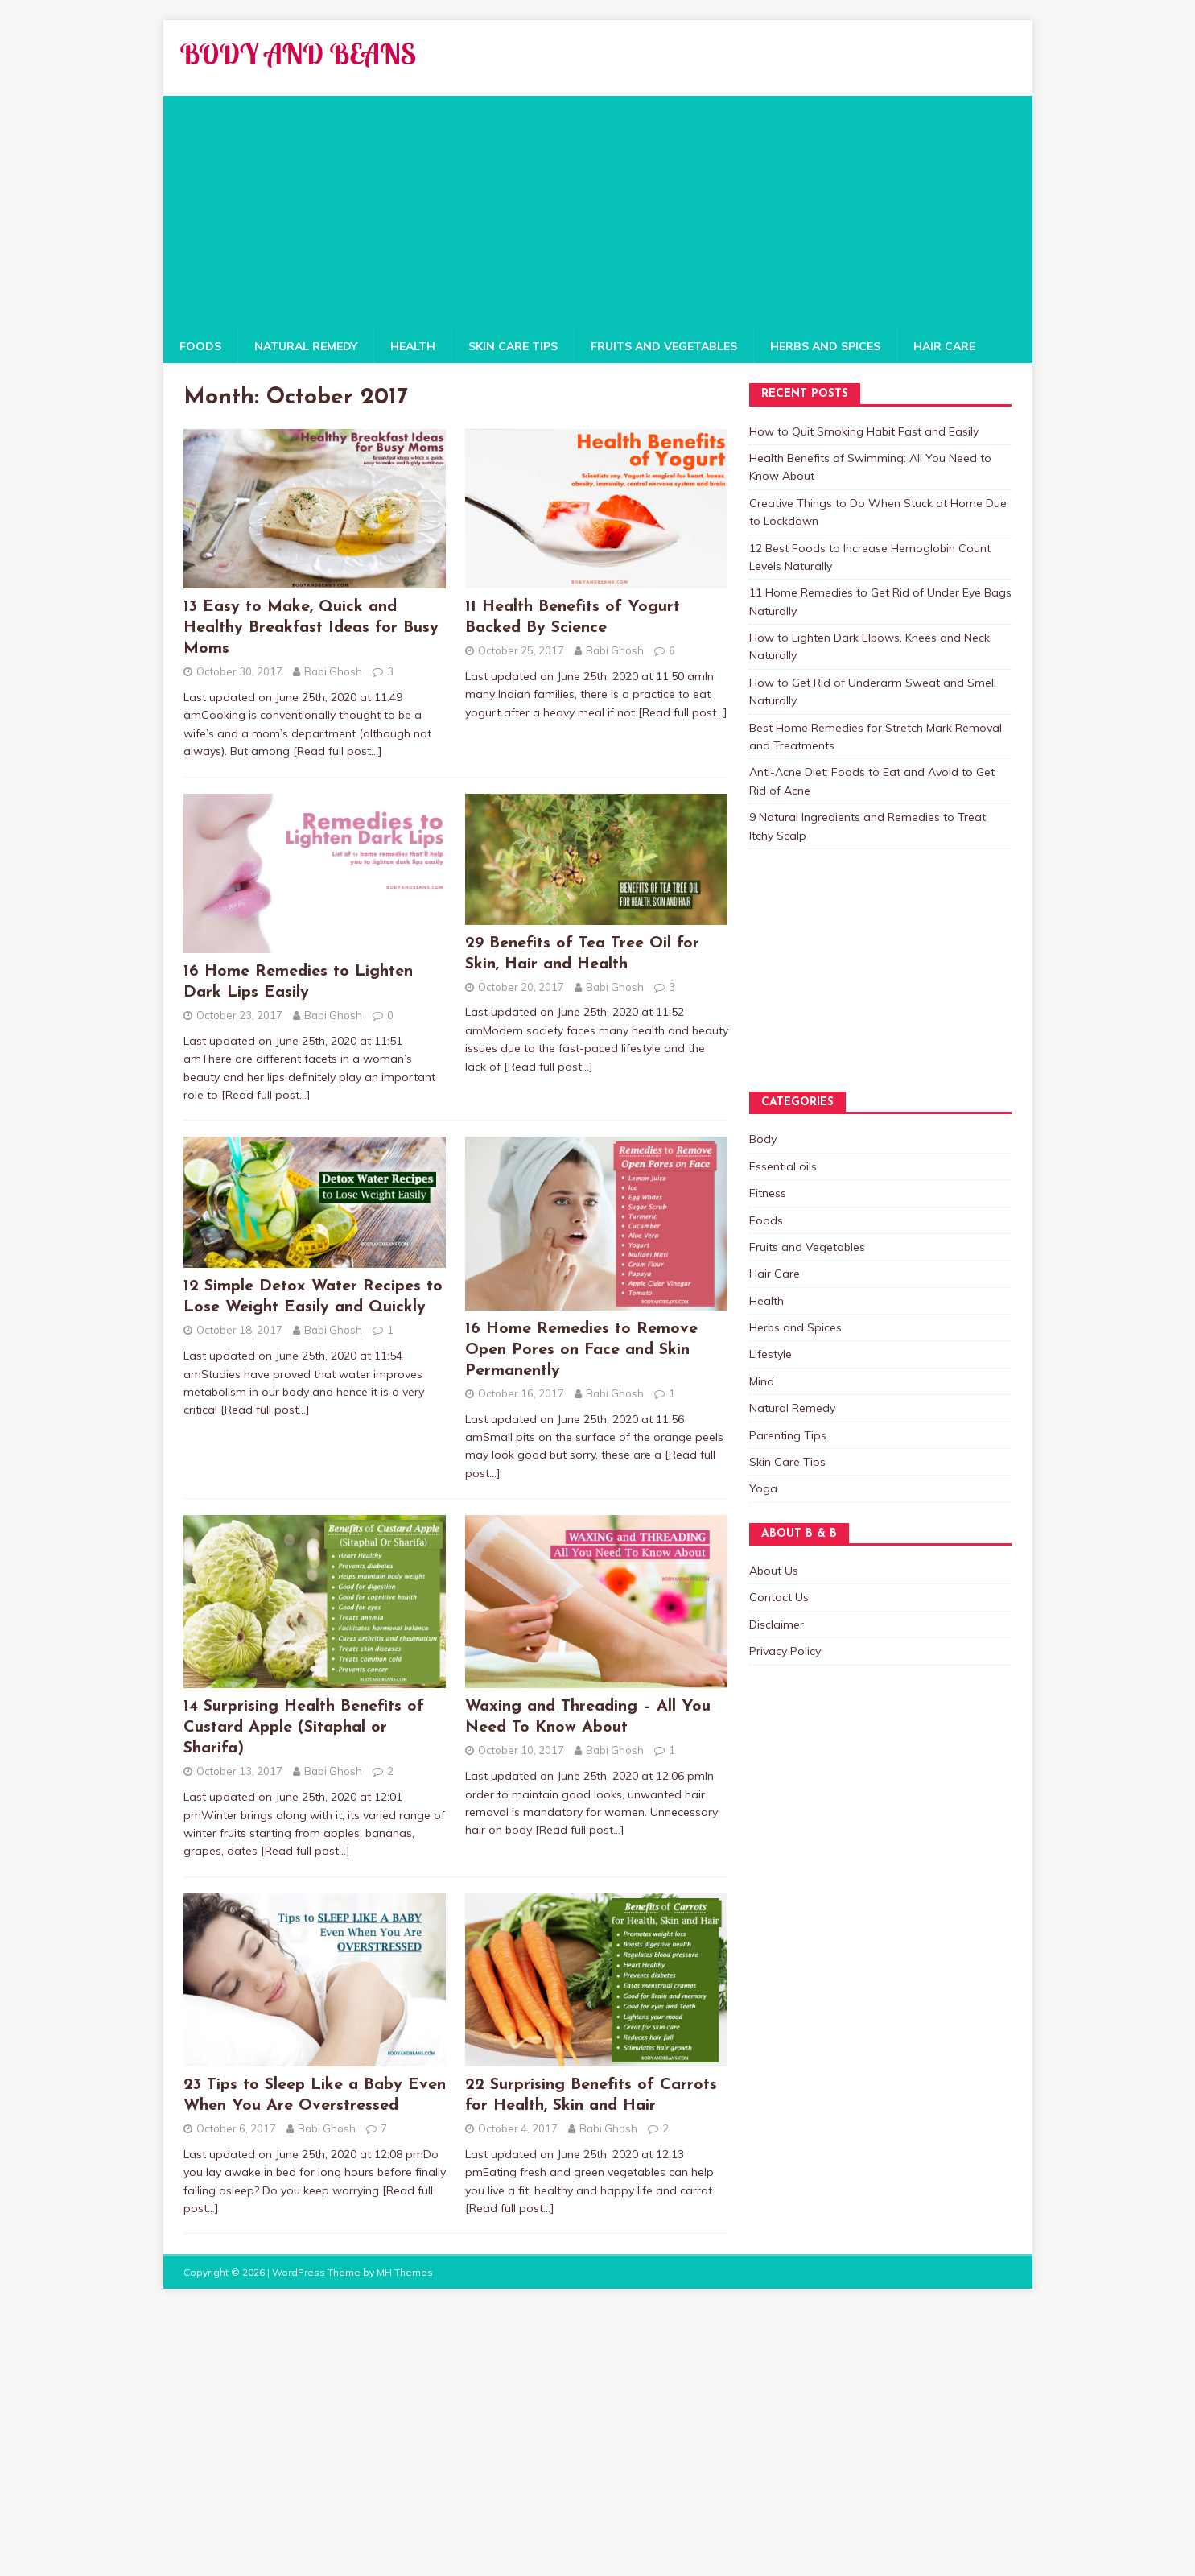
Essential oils (783, 1166)
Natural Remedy (305, 346)
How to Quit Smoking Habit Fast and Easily (864, 431)
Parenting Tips (787, 1435)
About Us (773, 1570)
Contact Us (779, 1597)
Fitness (767, 1193)
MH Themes (405, 2272)
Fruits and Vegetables (664, 346)
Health (412, 346)
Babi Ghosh (333, 671)
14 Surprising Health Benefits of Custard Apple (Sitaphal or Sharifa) (303, 1728)
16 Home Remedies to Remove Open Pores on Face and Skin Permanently (581, 1350)
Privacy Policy (785, 1651)
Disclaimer (776, 1624)
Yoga (763, 1488)
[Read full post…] (337, 751)
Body (763, 1139)
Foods (200, 346)
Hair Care (944, 346)
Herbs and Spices (825, 346)
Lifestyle (770, 1354)
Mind (761, 1381)
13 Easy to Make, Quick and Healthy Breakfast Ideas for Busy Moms (311, 628)
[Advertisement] (597, 208)
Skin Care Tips (513, 346)
